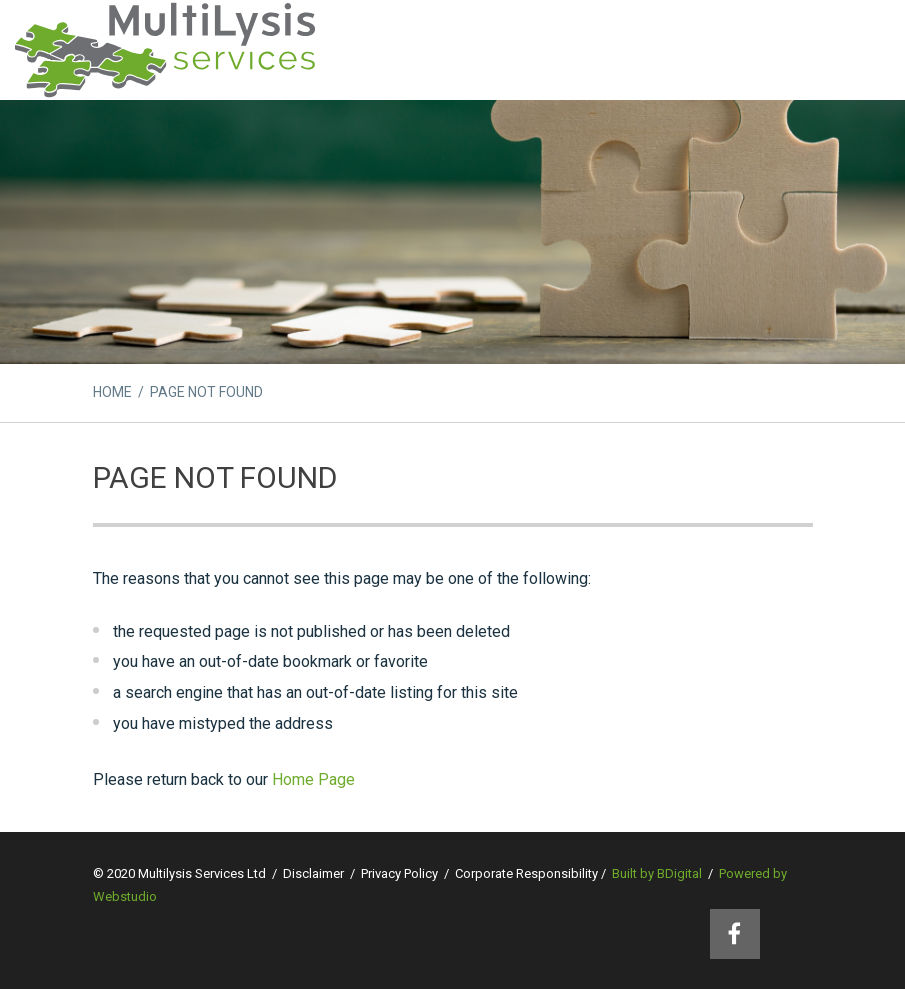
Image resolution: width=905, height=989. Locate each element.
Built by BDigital (657, 873)
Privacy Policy (399, 873)
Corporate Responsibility (526, 873)
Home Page (313, 779)
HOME (112, 392)
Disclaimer (313, 873)
